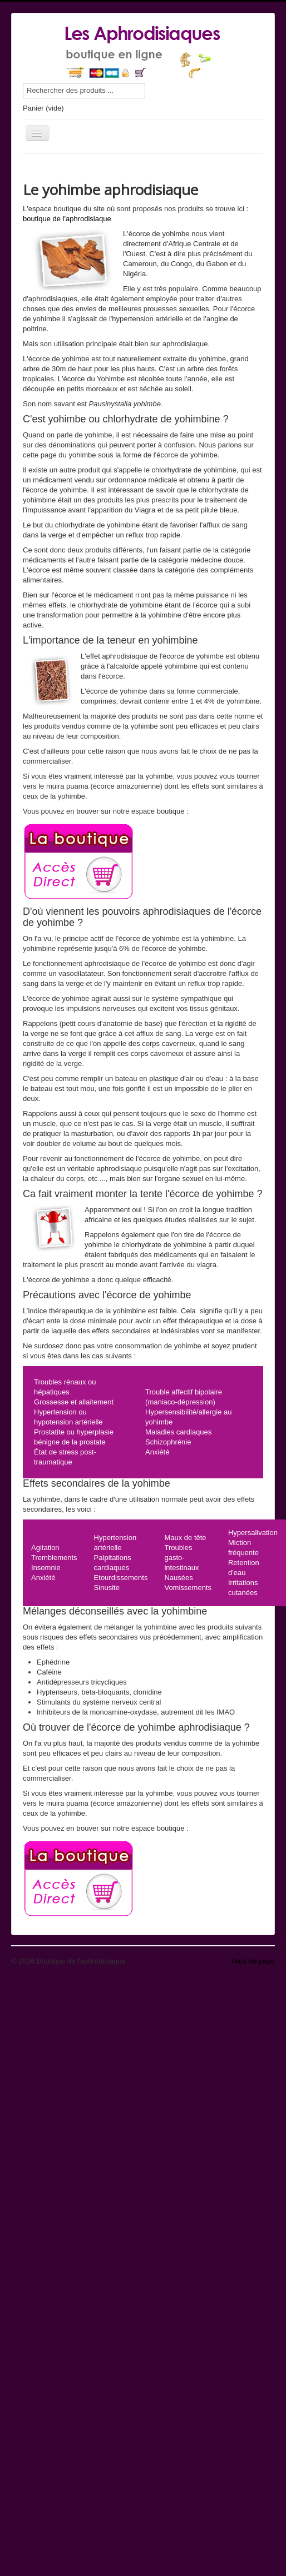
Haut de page (253, 1961)
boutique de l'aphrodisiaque (67, 219)
